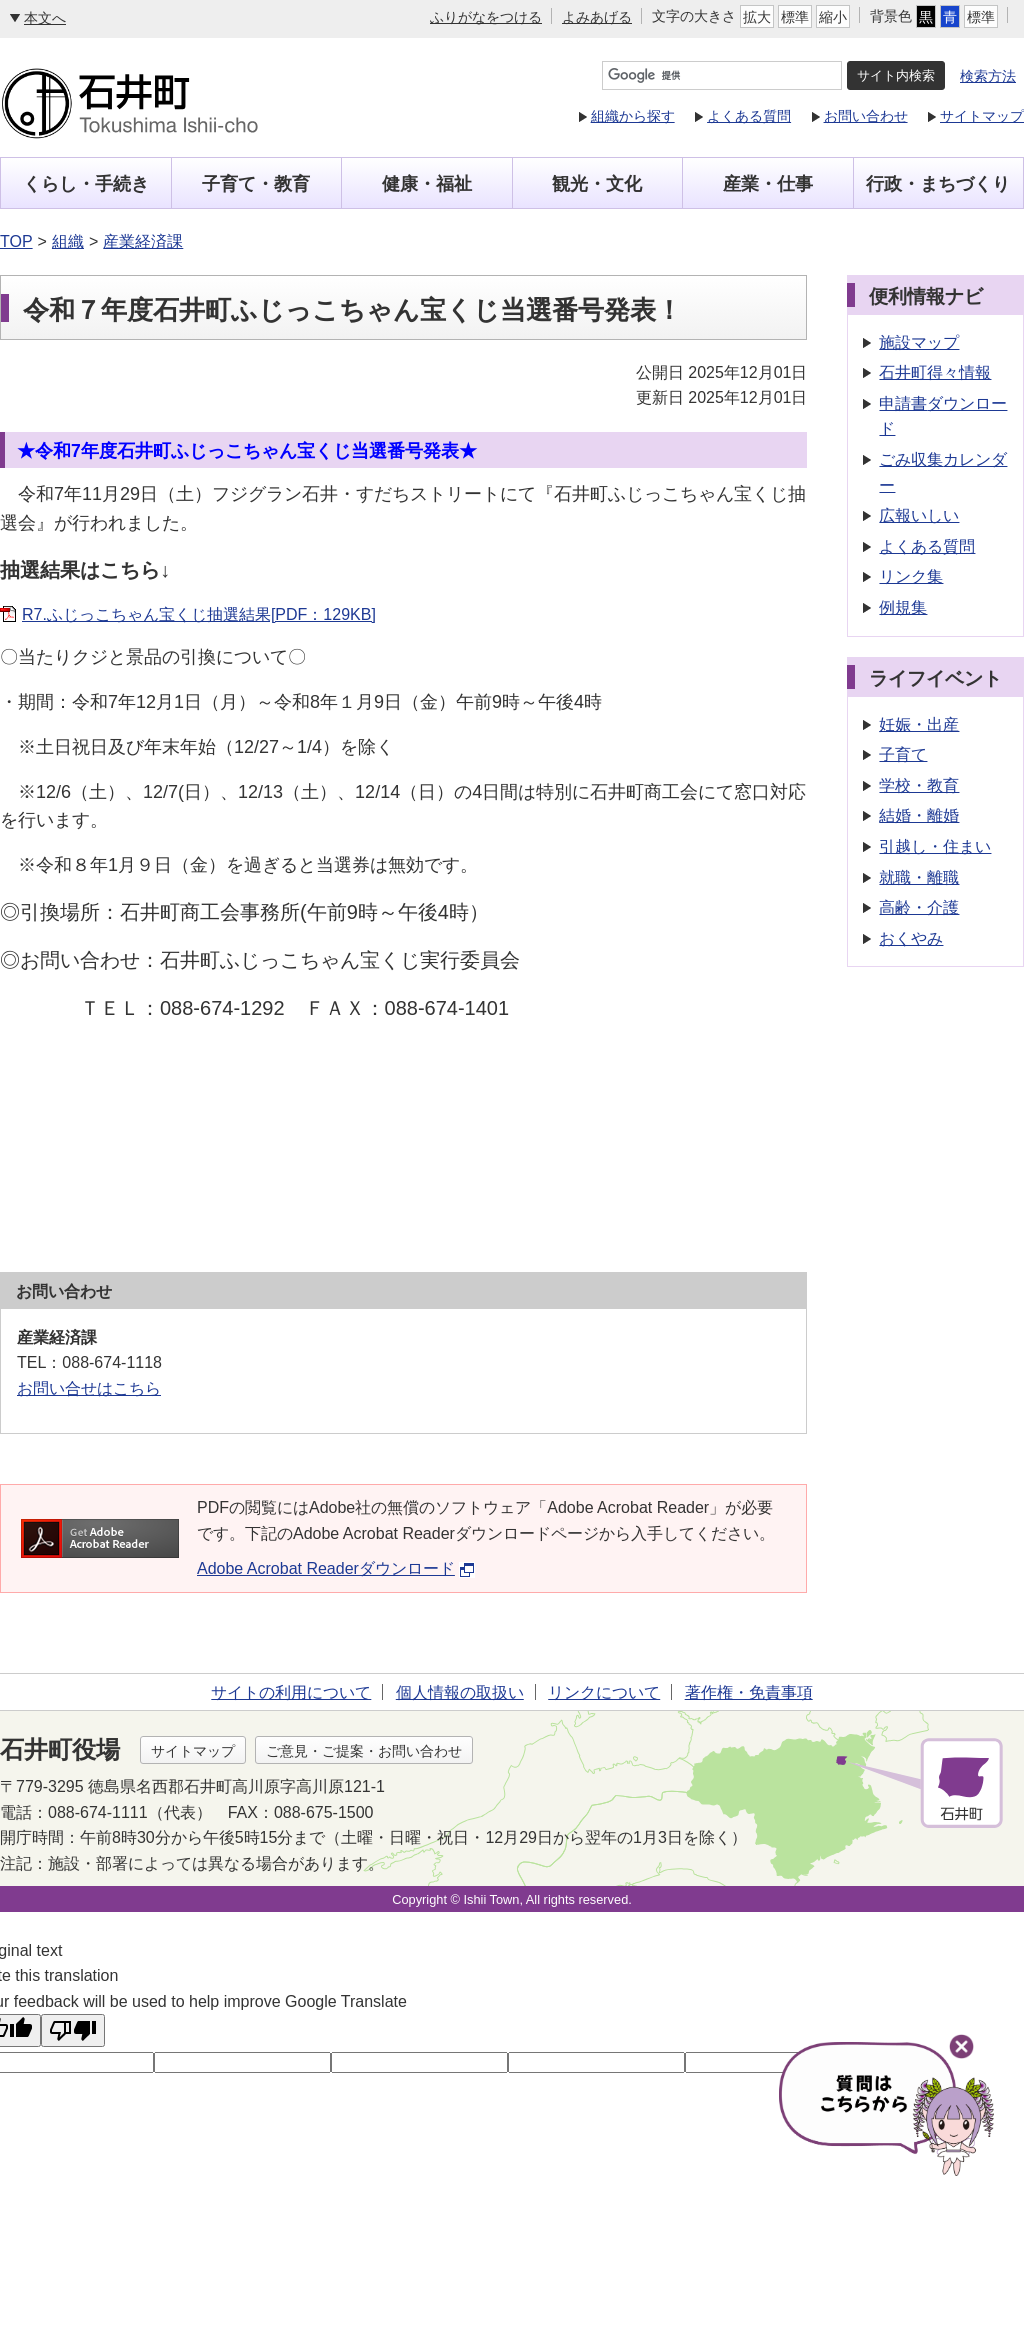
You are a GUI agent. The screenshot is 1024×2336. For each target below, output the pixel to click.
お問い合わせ (866, 116)
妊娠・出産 (919, 724)
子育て (903, 754)
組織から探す (633, 116)
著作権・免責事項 (749, 1692)
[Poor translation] (73, 2030)
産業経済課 (143, 241)
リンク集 (911, 576)
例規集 (903, 607)
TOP (16, 241)
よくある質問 (749, 116)
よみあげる (597, 17)
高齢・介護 (919, 907)
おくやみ (911, 938)
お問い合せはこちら (89, 1388)
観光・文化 (597, 184)
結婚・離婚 (919, 815)
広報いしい (919, 515)
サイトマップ (982, 116)
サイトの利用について (291, 1692)
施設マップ (919, 342)
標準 (795, 17)
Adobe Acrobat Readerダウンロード (336, 1568)
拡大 (757, 17)
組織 (68, 241)
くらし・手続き (86, 184)
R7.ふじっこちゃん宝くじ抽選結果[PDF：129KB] (199, 614)
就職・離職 (919, 877)
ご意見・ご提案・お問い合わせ (364, 1751)
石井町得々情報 (935, 372)
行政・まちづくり (938, 184)
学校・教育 (919, 785)
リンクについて (604, 1692)
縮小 (833, 17)
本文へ (45, 18)
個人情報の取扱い (460, 1692)
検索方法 (988, 76)
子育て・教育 (256, 184)
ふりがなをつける (486, 17)
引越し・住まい (935, 846)
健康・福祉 (427, 184)
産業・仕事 (768, 184)
